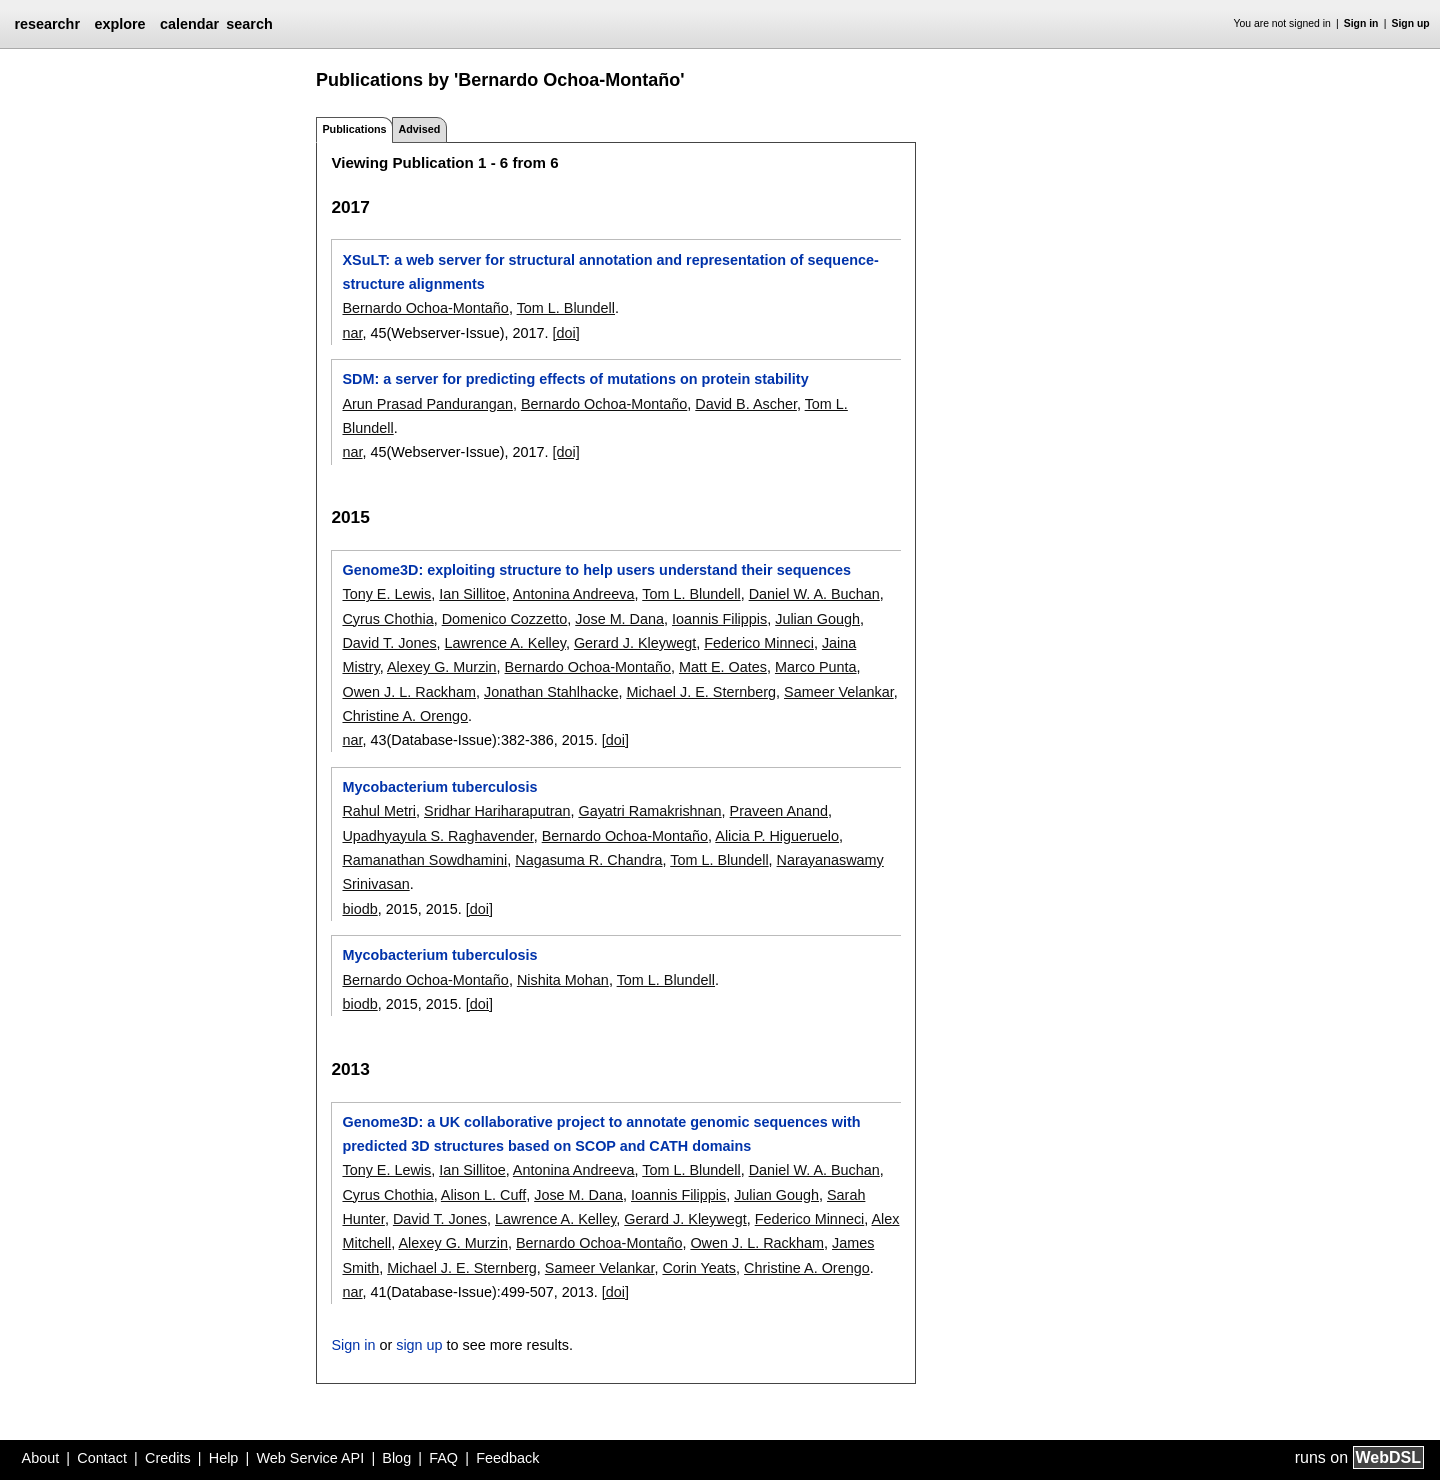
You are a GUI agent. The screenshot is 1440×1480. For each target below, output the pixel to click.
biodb (359, 909)
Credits (168, 1458)
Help (224, 1458)
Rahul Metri (379, 811)
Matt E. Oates (723, 667)
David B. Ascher (746, 404)
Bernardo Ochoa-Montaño (425, 308)
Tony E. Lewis (386, 594)
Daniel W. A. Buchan (814, 594)
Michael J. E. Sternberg (701, 692)
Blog (396, 1458)
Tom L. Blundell (566, 308)
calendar (189, 24)
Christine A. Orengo (405, 716)
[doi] (566, 333)
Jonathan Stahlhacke (551, 692)
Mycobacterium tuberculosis (439, 787)
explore (119, 24)
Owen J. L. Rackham (409, 692)
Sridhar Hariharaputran (497, 811)
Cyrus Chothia (387, 619)
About (41, 1458)
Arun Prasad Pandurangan (427, 404)
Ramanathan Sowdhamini (424, 860)
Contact (102, 1458)
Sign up (1411, 23)
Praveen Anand (779, 811)
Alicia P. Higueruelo (777, 836)
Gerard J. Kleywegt (635, 643)
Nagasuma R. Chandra (588, 860)
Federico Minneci (759, 643)
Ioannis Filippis (719, 619)
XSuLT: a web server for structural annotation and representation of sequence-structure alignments (610, 272)
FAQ (443, 1458)
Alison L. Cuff (483, 1195)
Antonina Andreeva (574, 594)
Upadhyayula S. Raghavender (437, 836)
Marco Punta (816, 667)
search (249, 24)
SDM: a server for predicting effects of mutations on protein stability (575, 379)
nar (352, 333)
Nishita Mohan (563, 980)
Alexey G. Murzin (442, 667)
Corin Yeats (699, 1268)
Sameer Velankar (839, 692)
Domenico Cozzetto (505, 619)
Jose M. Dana (619, 619)
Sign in (1361, 23)
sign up (419, 1345)
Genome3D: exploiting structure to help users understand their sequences (596, 570)
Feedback (507, 1458)
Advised (419, 129)
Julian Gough (817, 619)
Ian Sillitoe (472, 594)
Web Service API (310, 1458)
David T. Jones (389, 643)
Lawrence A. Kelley (505, 643)
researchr (47, 24)
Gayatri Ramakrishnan (649, 811)
